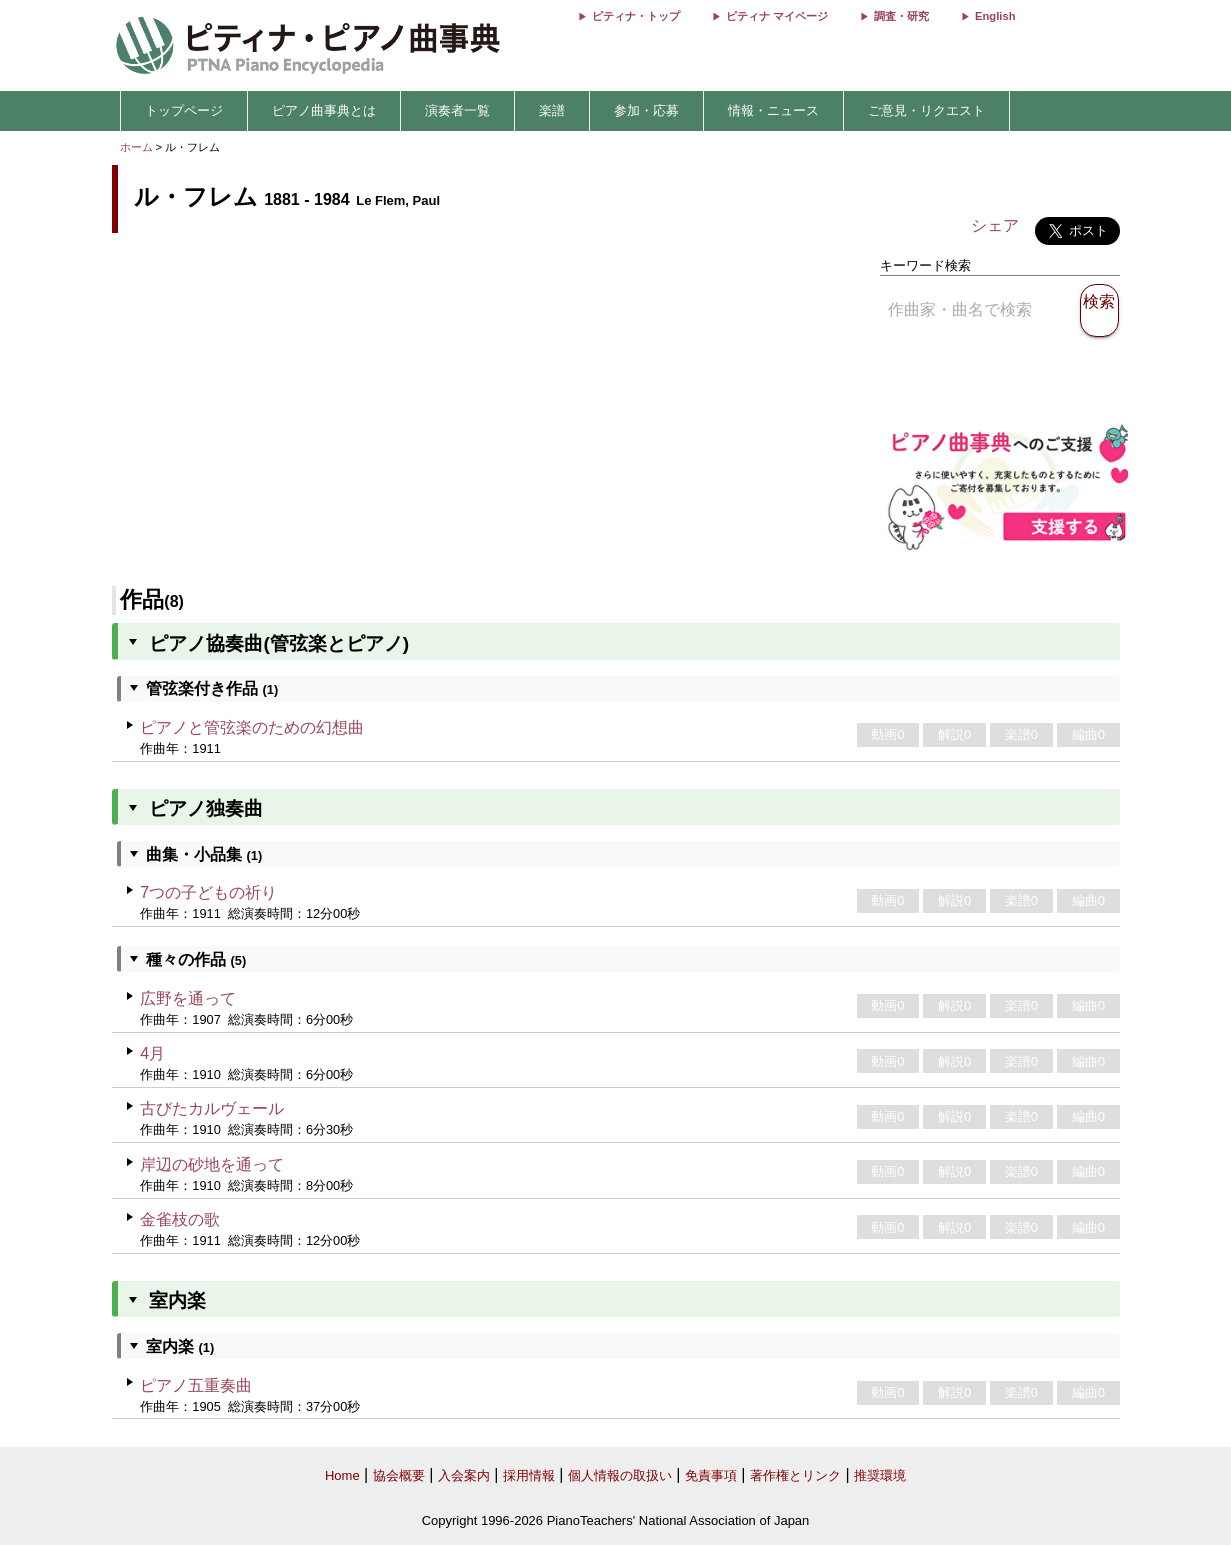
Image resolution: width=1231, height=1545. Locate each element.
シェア (995, 225)
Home (342, 1475)
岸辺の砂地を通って (212, 1164)
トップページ (184, 110)
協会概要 (399, 1475)
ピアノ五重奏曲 (196, 1385)
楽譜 (552, 110)
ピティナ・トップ (636, 16)
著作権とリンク (795, 1475)
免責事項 (711, 1475)
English (995, 16)
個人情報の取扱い (620, 1475)
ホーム (136, 147)
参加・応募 (646, 110)
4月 (152, 1053)
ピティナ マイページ (777, 16)
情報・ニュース (773, 110)
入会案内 (464, 1475)
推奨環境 (880, 1475)
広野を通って (188, 998)
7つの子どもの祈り (208, 892)
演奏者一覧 (457, 110)
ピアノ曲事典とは (324, 110)
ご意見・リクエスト (926, 110)
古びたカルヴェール (212, 1108)
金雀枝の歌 (180, 1219)
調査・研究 (901, 16)
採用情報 (529, 1475)
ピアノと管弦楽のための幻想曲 (252, 727)
